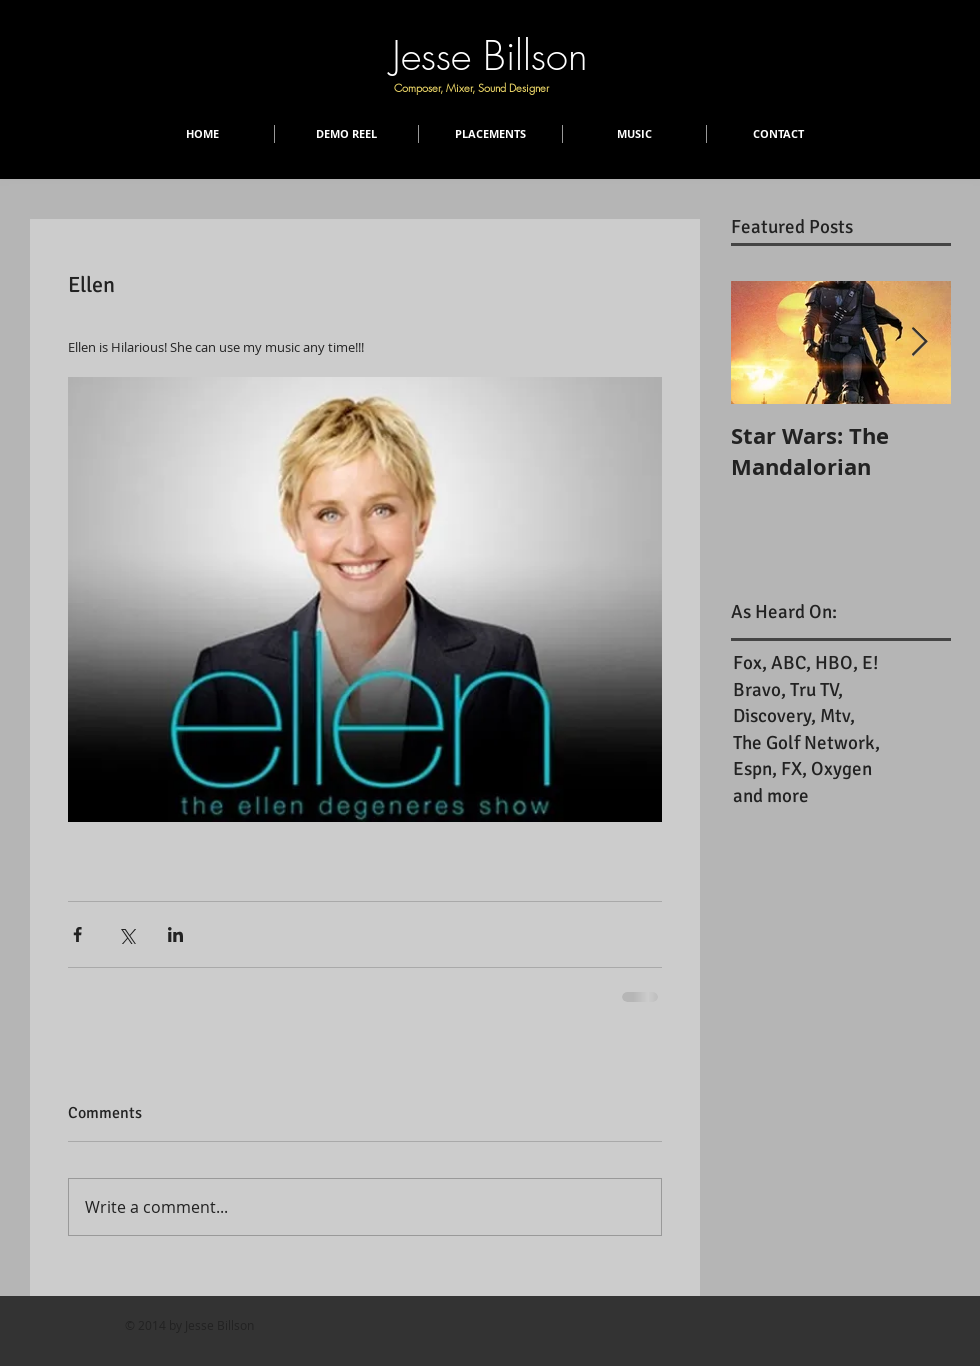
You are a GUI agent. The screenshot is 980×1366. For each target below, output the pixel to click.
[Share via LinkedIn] (175, 934)
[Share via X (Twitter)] (126, 934)
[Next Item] (919, 342)
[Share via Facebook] (77, 934)
